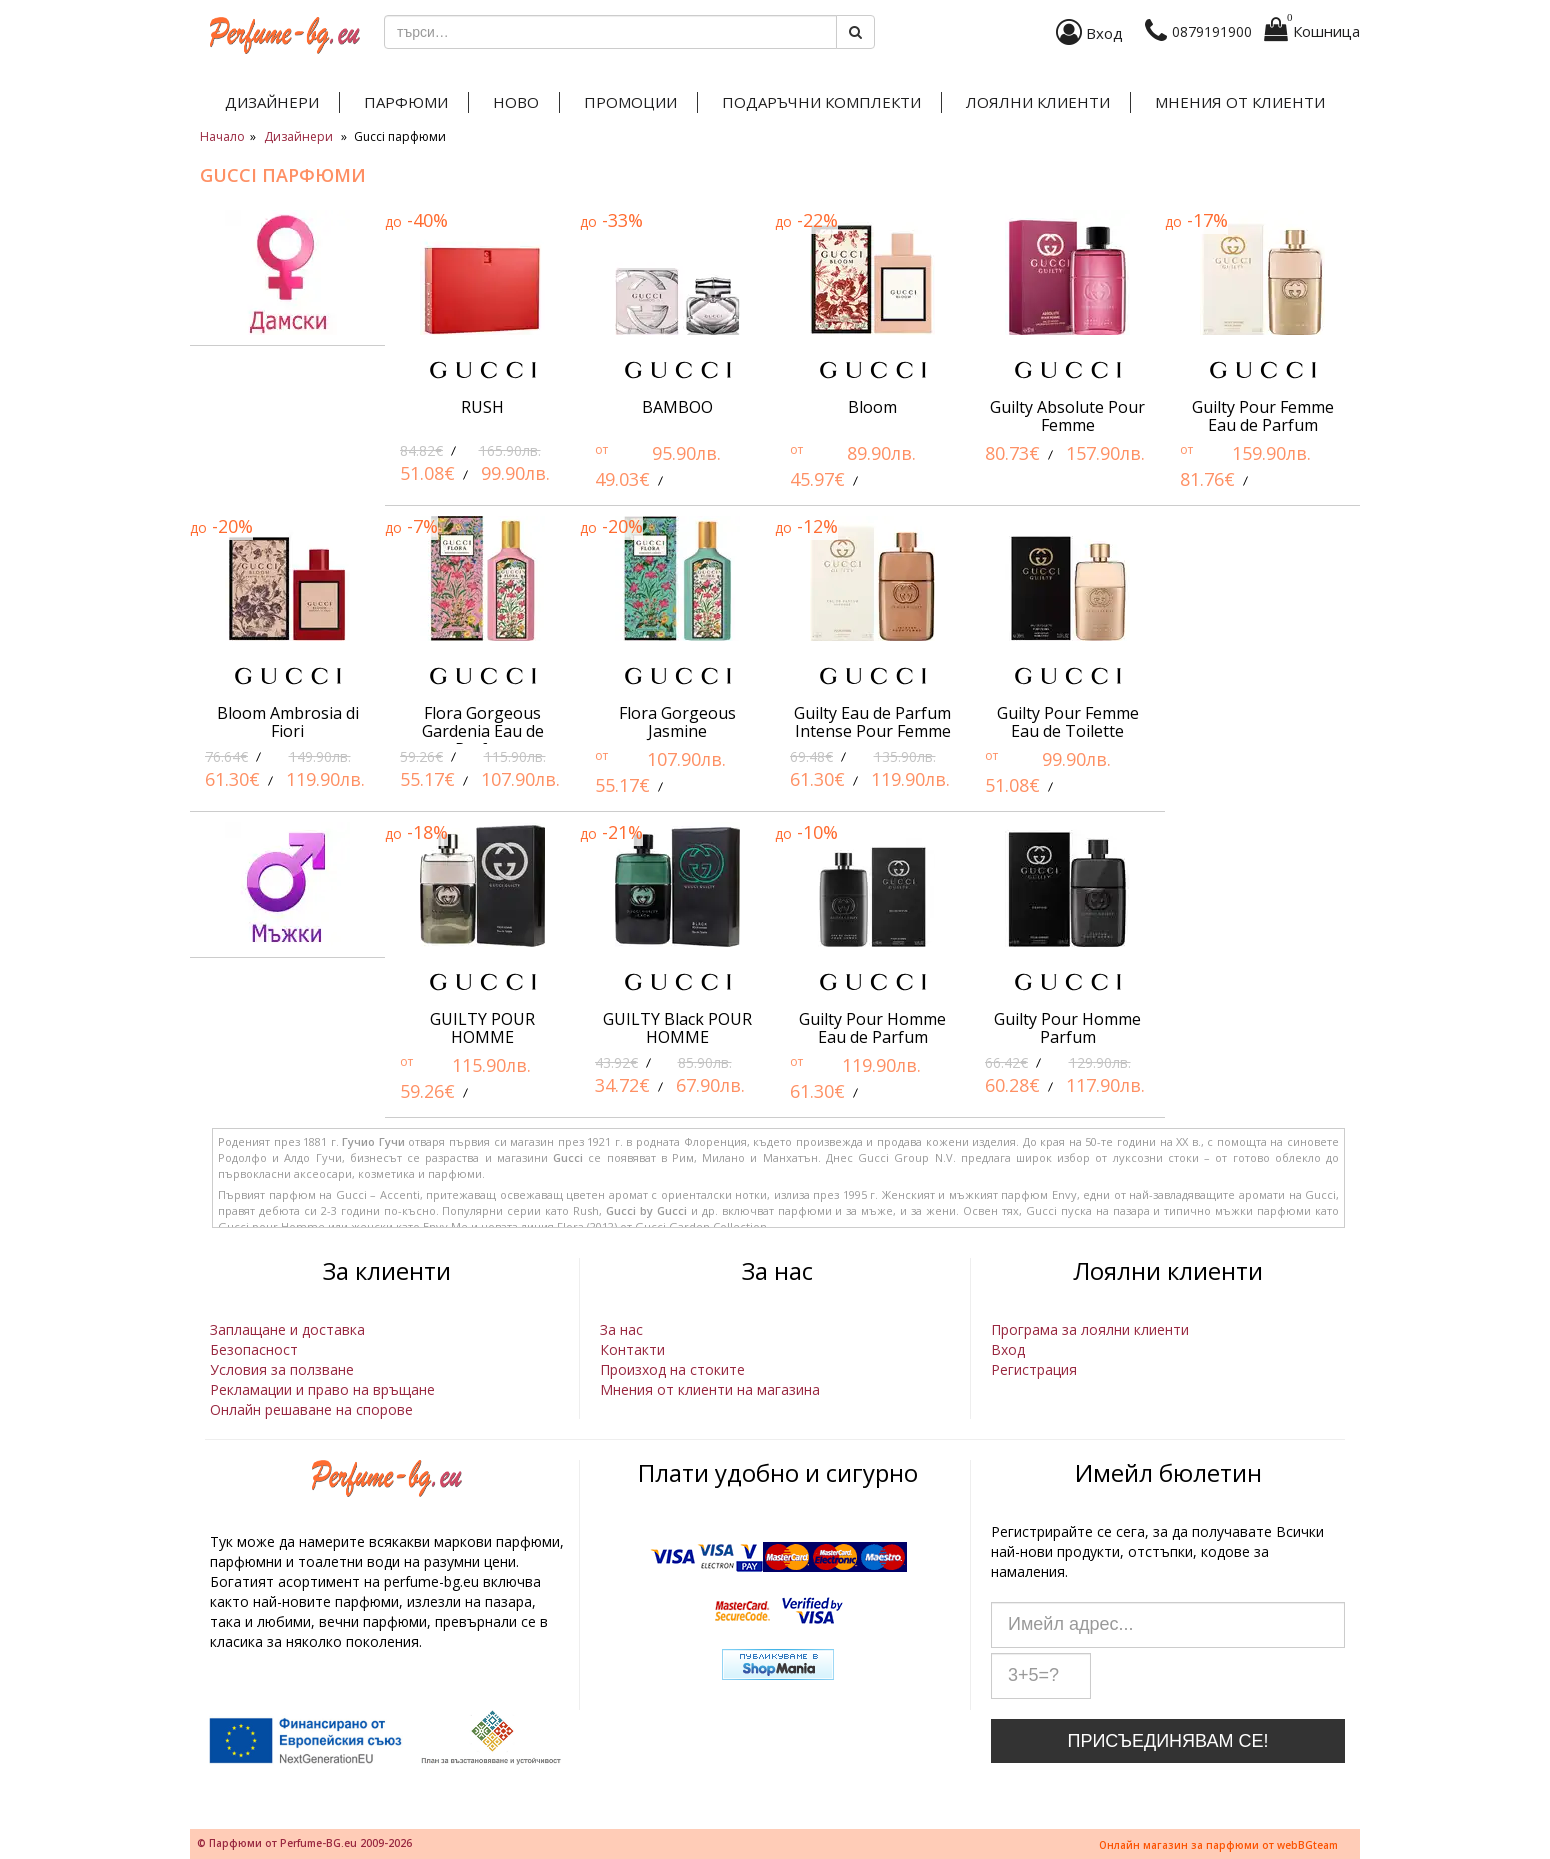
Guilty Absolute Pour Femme (1067, 416)
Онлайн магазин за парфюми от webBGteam (1218, 1845)
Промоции (630, 102)
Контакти (632, 1349)
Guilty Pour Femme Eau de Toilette (1068, 722)
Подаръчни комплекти (821, 102)
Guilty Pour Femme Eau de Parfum (1263, 416)
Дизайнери (272, 102)
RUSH (482, 407)
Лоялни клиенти (1038, 102)
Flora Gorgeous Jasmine (677, 722)
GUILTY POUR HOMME (482, 1028)
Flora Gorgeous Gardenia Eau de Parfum (483, 731)
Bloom (872, 407)
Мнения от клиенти (1240, 102)
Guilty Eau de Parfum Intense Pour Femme (872, 722)
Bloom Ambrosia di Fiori (288, 722)
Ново (516, 102)
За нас (621, 1329)
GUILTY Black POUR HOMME (677, 1028)
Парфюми (406, 102)
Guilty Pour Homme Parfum (1067, 1028)
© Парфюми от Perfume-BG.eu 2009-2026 (304, 1843)
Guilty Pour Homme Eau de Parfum (872, 1028)
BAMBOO (677, 407)
